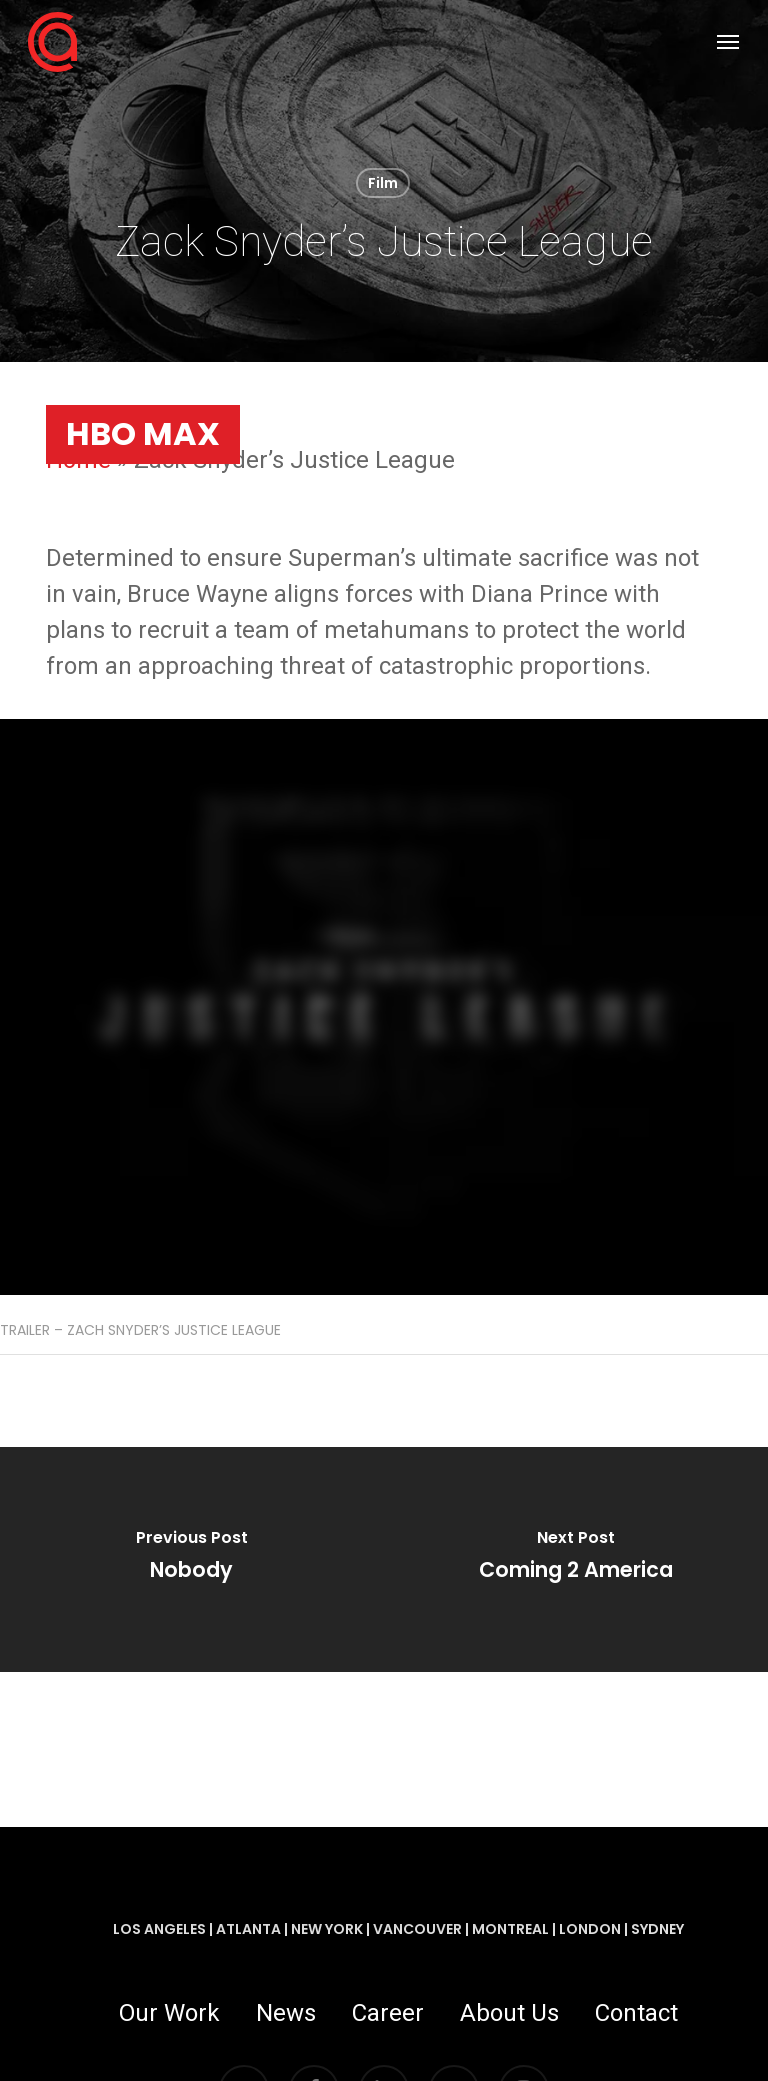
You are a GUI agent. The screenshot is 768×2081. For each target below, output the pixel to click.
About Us (509, 2013)
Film (383, 183)
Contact (636, 2013)
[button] (728, 42)
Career (388, 2013)
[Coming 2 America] (576, 1559)
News (286, 2013)
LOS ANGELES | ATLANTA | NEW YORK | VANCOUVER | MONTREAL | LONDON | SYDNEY (398, 1929)
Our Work (169, 2013)
